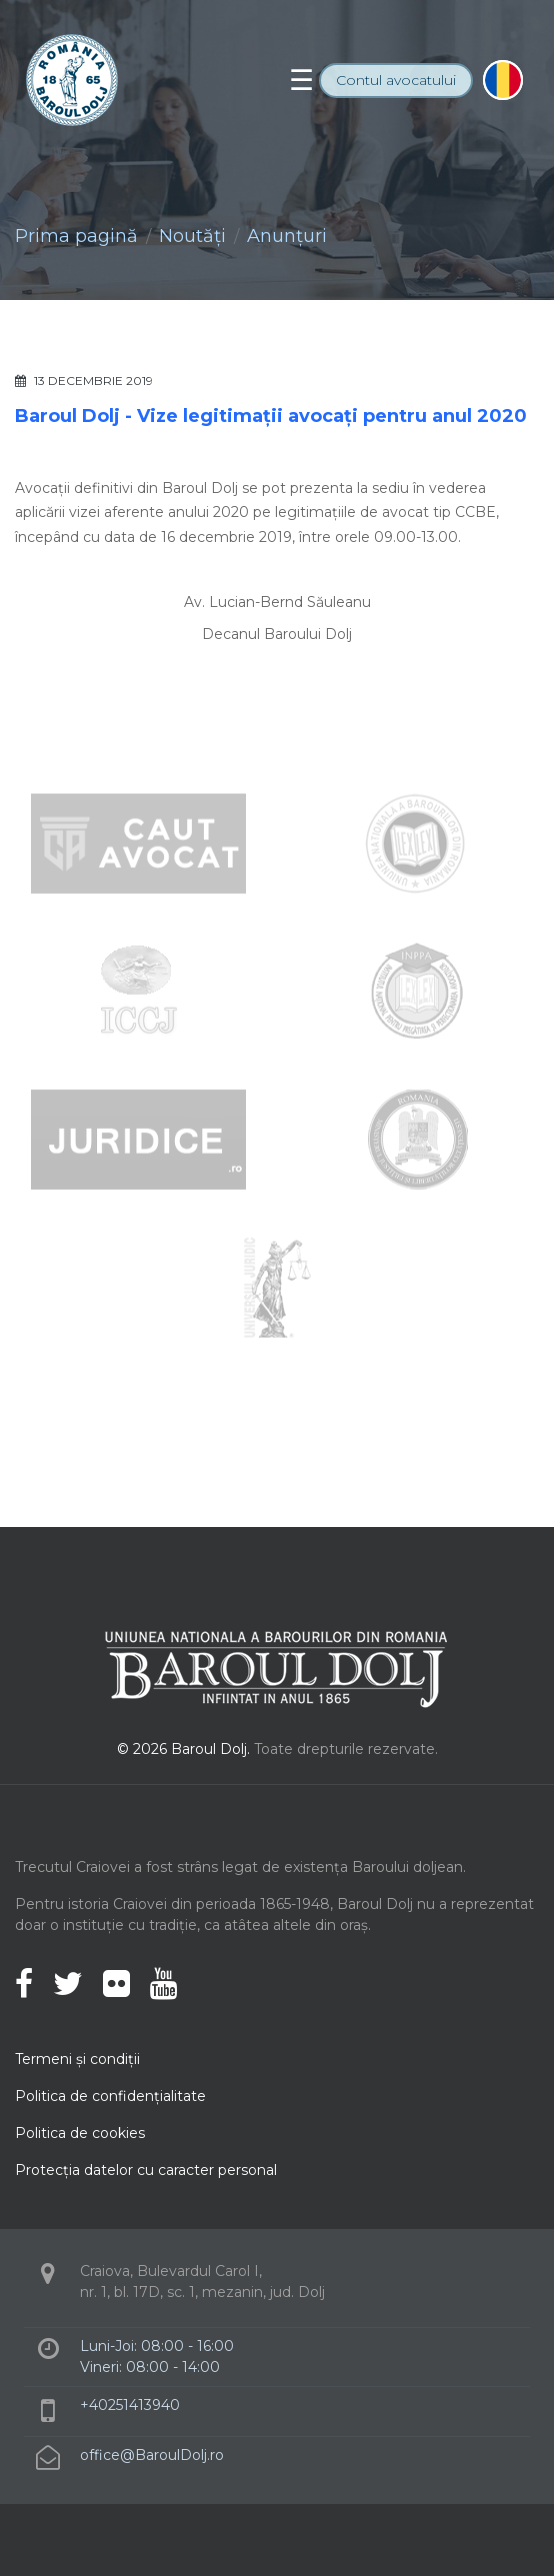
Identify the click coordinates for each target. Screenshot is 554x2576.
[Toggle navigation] (301, 80)
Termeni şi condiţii (77, 2059)
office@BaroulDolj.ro (152, 2455)
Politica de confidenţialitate (110, 2096)
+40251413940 (130, 2405)
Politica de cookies (80, 2133)
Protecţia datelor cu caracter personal (146, 2170)
